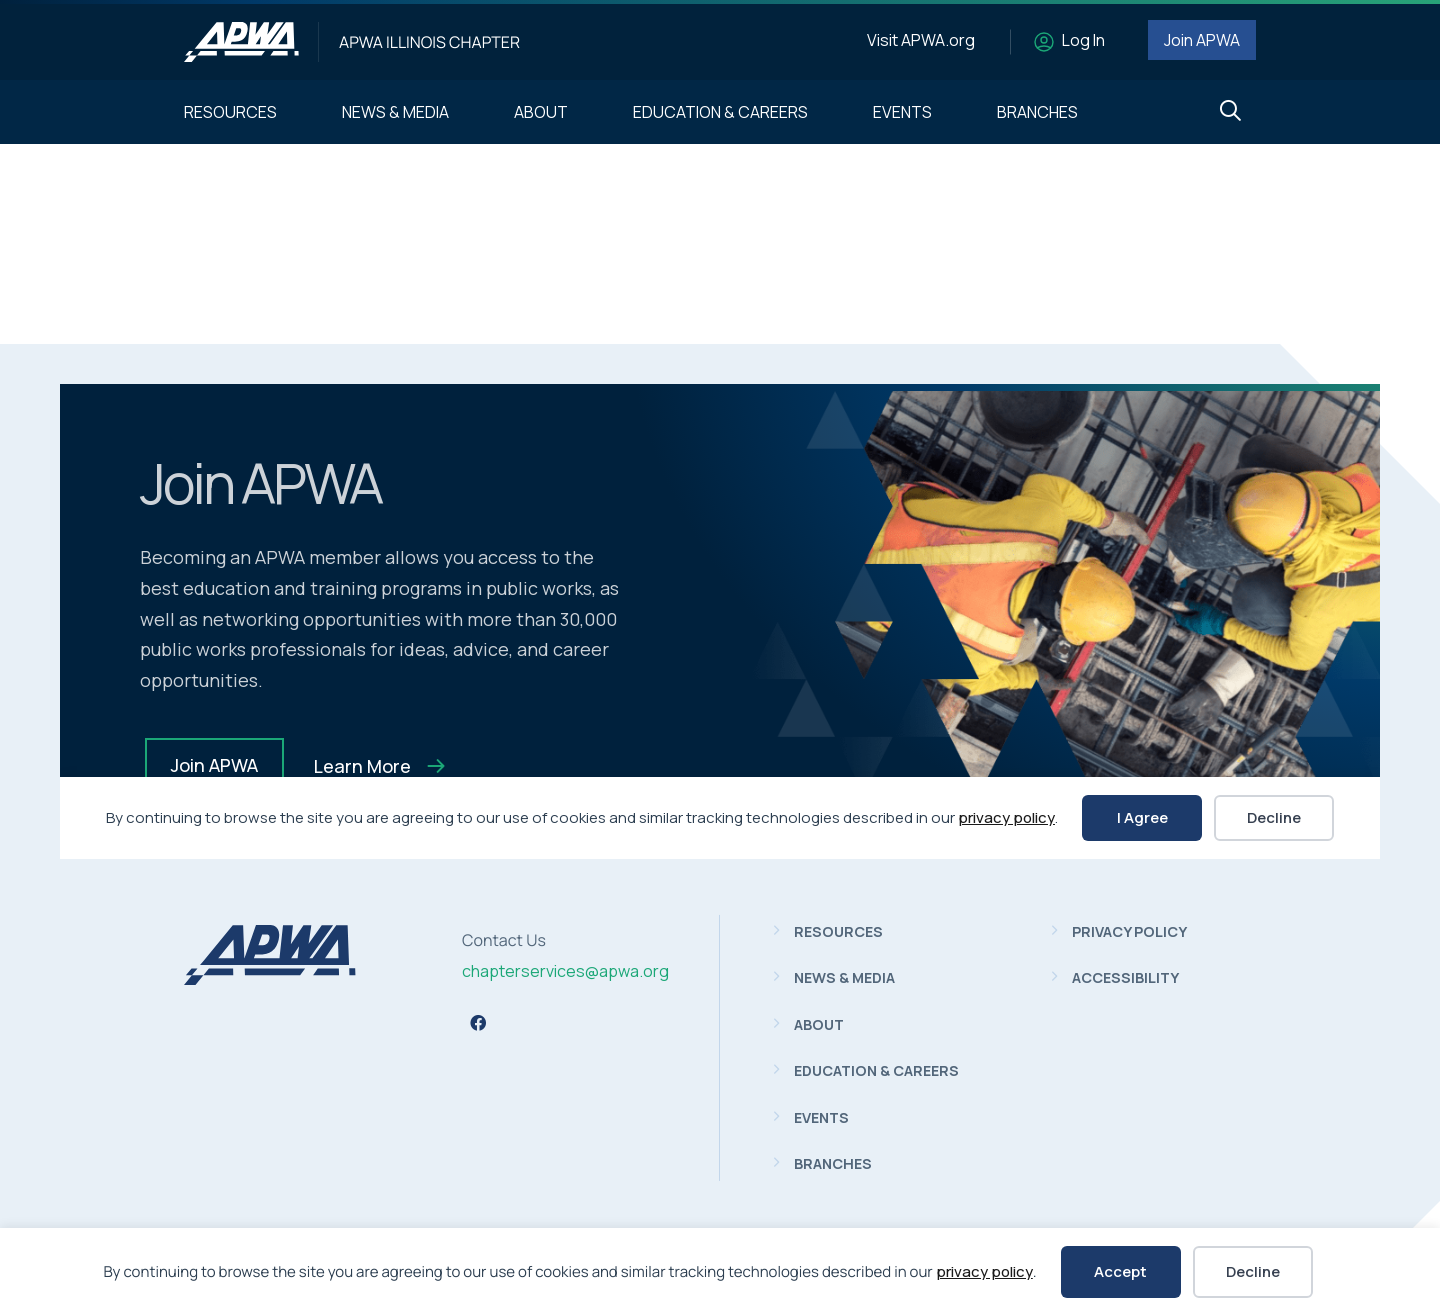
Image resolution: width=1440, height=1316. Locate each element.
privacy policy (984, 1271)
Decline (1253, 1271)
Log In (1083, 40)
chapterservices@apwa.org (565, 971)
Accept (1120, 1271)
